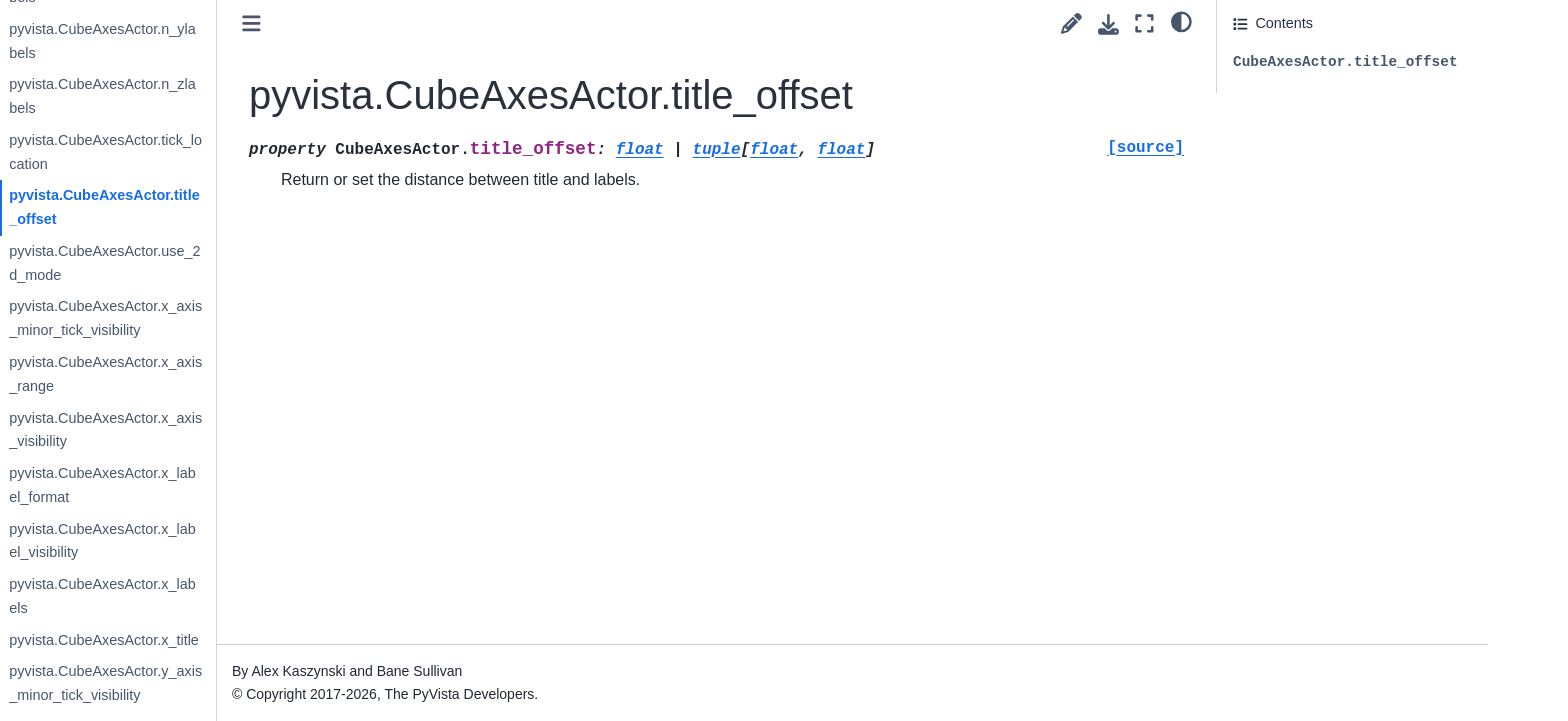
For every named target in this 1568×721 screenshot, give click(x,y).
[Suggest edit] (1071, 23)
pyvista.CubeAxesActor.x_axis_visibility (250, 430)
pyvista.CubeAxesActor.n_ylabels (247, 41)
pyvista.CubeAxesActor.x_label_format (247, 485)
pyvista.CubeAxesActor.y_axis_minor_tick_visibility (250, 683)
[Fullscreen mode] (1144, 23)
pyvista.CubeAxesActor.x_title (249, 640)
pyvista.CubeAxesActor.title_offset (249, 207)
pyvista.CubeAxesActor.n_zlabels (247, 96)
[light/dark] (1181, 21)
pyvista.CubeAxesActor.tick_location (250, 152)
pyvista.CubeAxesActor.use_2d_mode (249, 263)
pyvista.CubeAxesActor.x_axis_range (250, 374)
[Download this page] (1108, 24)
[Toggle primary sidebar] (396, 23)
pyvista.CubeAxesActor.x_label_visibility (247, 541)
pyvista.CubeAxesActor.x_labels (247, 596)
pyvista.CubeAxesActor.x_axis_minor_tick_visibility (250, 318)
